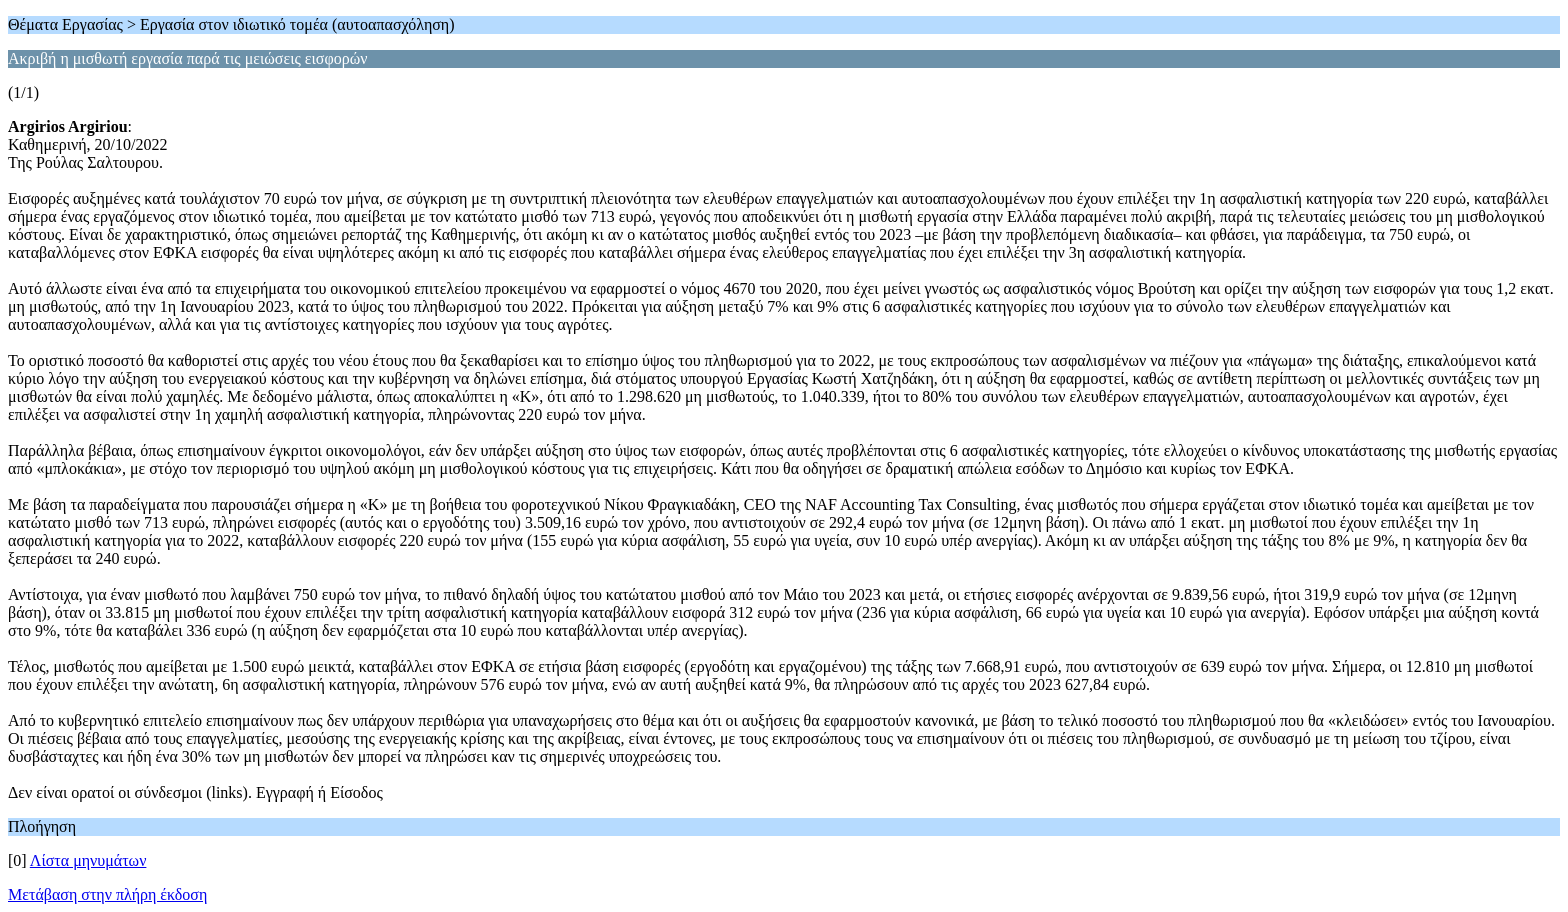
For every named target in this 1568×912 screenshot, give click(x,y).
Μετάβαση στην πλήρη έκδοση (107, 894)
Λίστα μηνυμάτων (88, 860)
